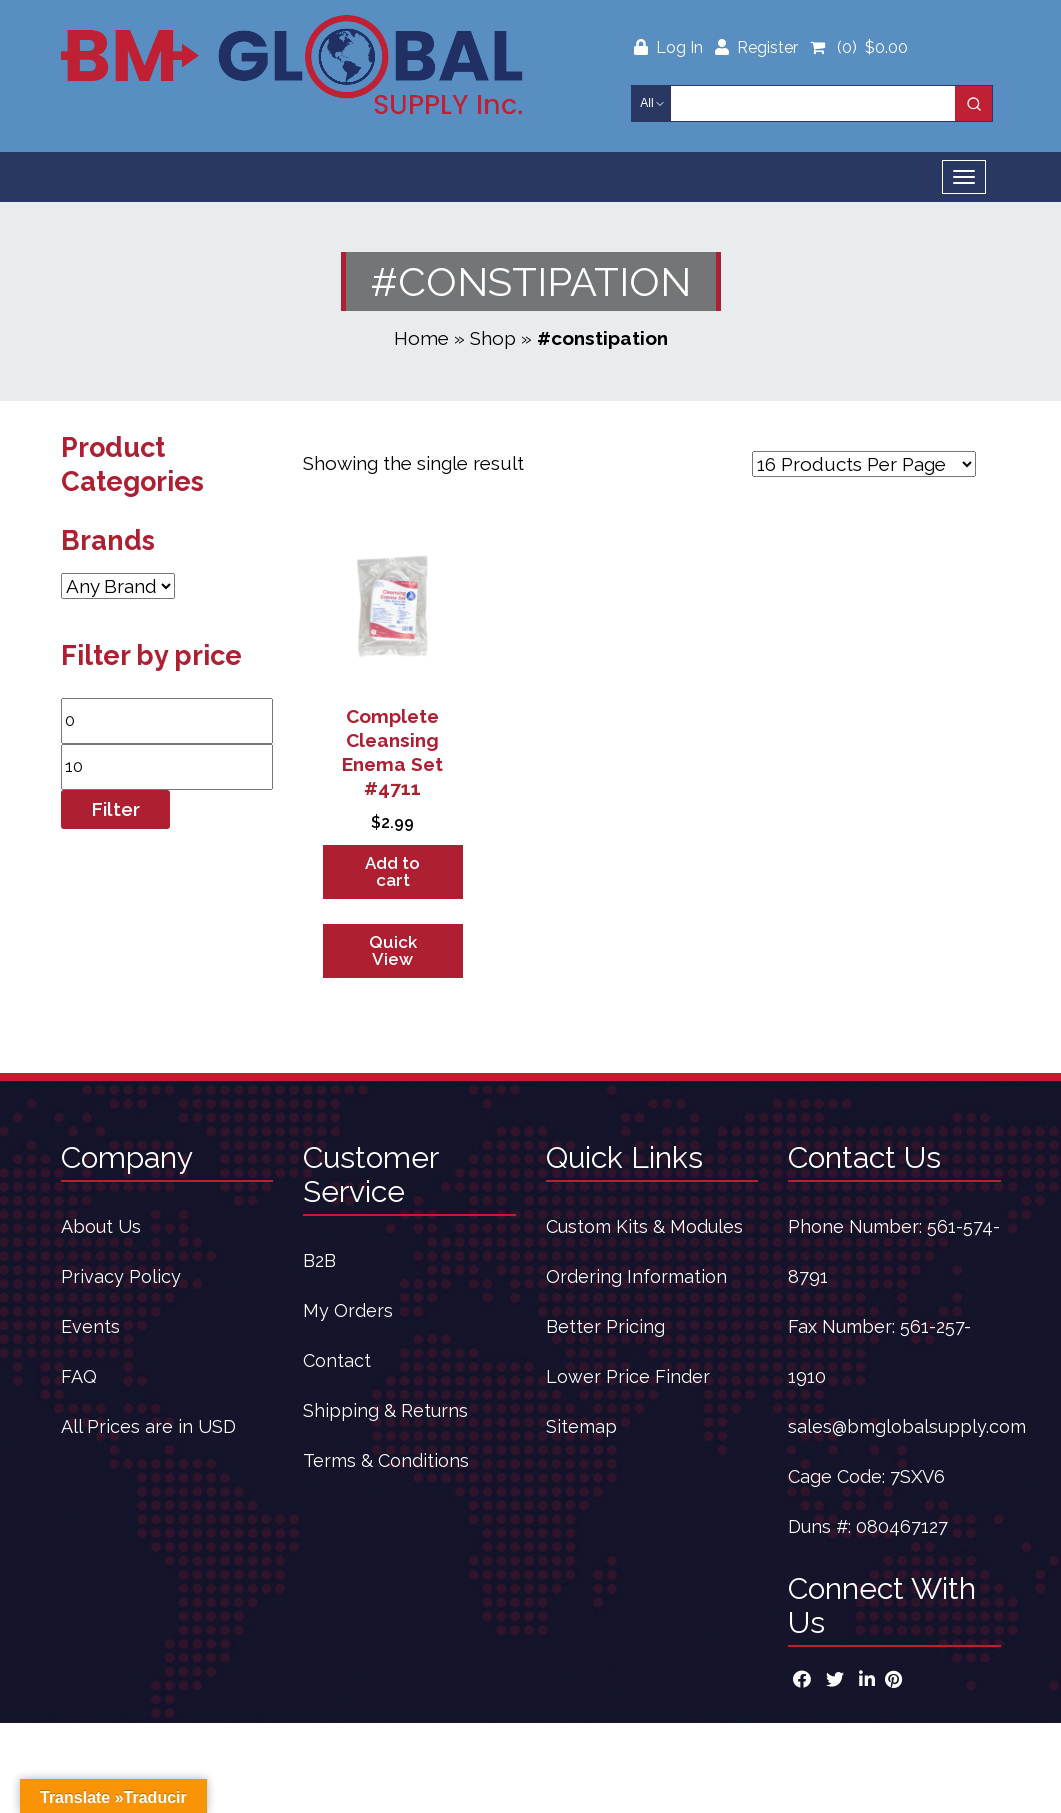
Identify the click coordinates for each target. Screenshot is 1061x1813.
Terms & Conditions (386, 1460)
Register (756, 47)
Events (90, 1326)
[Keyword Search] (813, 103)
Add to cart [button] (392, 871)
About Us (101, 1226)
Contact (337, 1360)
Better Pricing (605, 1326)
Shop (493, 338)
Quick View (393, 950)
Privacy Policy (121, 1276)
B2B (319, 1260)
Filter (115, 809)
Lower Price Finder (628, 1376)
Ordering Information (636, 1276)
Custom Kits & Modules (644, 1226)
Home (421, 338)
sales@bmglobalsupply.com (907, 1426)
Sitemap (581, 1426)
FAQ (79, 1376)
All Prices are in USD (148, 1426)
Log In (670, 47)
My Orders (348, 1310)
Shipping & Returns (385, 1410)
